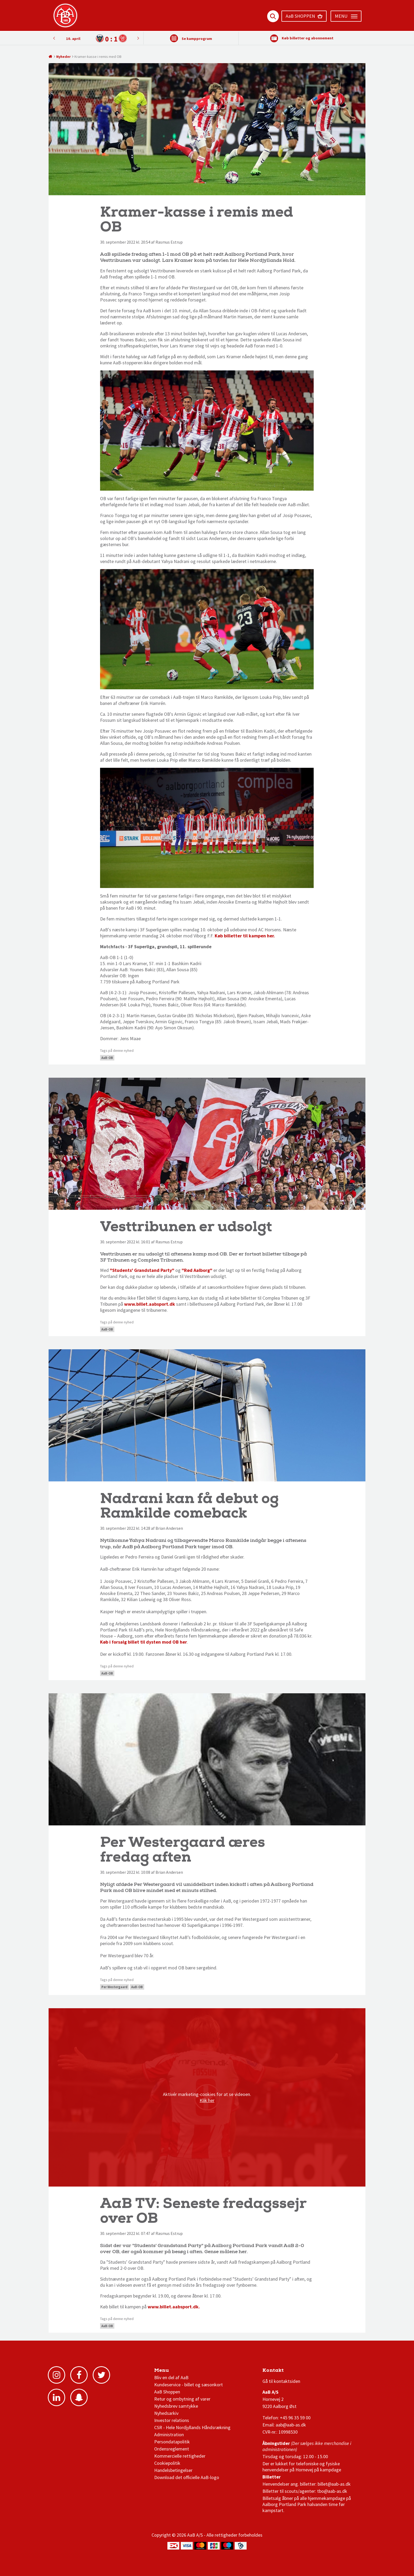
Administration (169, 2434)
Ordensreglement (172, 2449)
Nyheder (63, 56)
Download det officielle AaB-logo (186, 2477)
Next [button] (54, 38)
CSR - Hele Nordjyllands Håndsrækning (192, 2427)
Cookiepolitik (167, 2463)
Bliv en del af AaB (171, 2377)
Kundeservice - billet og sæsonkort (188, 2385)
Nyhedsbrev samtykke (176, 2406)
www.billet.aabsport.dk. (174, 2307)
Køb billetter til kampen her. (245, 936)
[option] (96, 38)
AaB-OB (107, 1058)
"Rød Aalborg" (197, 1270)
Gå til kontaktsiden (281, 2381)
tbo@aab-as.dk (332, 2491)
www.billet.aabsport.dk (149, 1304)
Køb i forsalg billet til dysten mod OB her (143, 1642)
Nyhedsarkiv (166, 2413)
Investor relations (171, 2420)
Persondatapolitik (172, 2442)
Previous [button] (138, 38)
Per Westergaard (114, 1987)
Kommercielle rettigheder (179, 2456)
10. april (73, 38)
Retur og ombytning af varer (182, 2399)
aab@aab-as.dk (291, 2425)
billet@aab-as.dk (334, 2484)
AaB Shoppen (167, 2392)
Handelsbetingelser (173, 2470)
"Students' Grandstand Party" (142, 1270)
